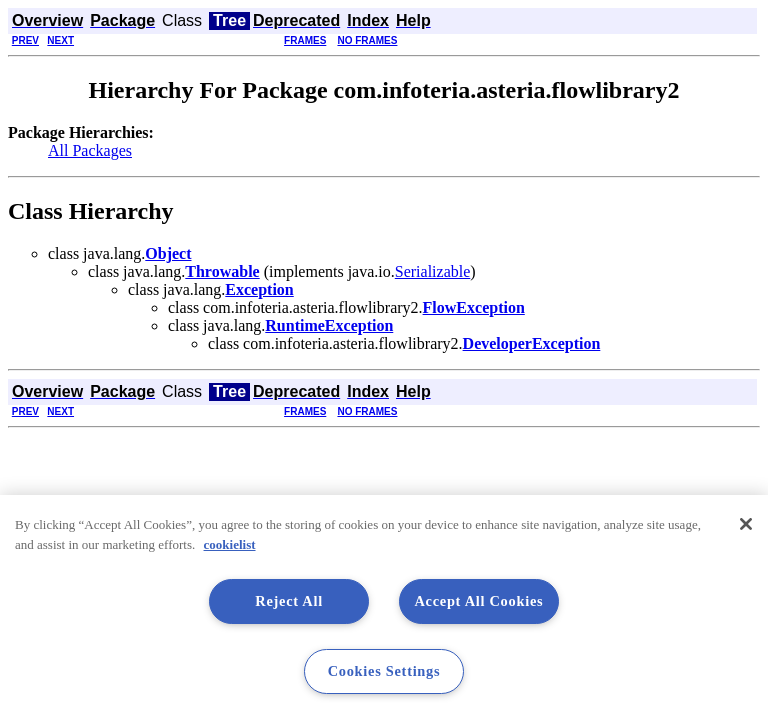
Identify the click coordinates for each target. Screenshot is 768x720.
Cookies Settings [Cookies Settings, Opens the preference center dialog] (384, 671)
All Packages (90, 150)
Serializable (433, 271)
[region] (384, 607)
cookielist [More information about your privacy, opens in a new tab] (230, 544)
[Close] (746, 524)
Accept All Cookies (478, 601)
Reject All (289, 601)
